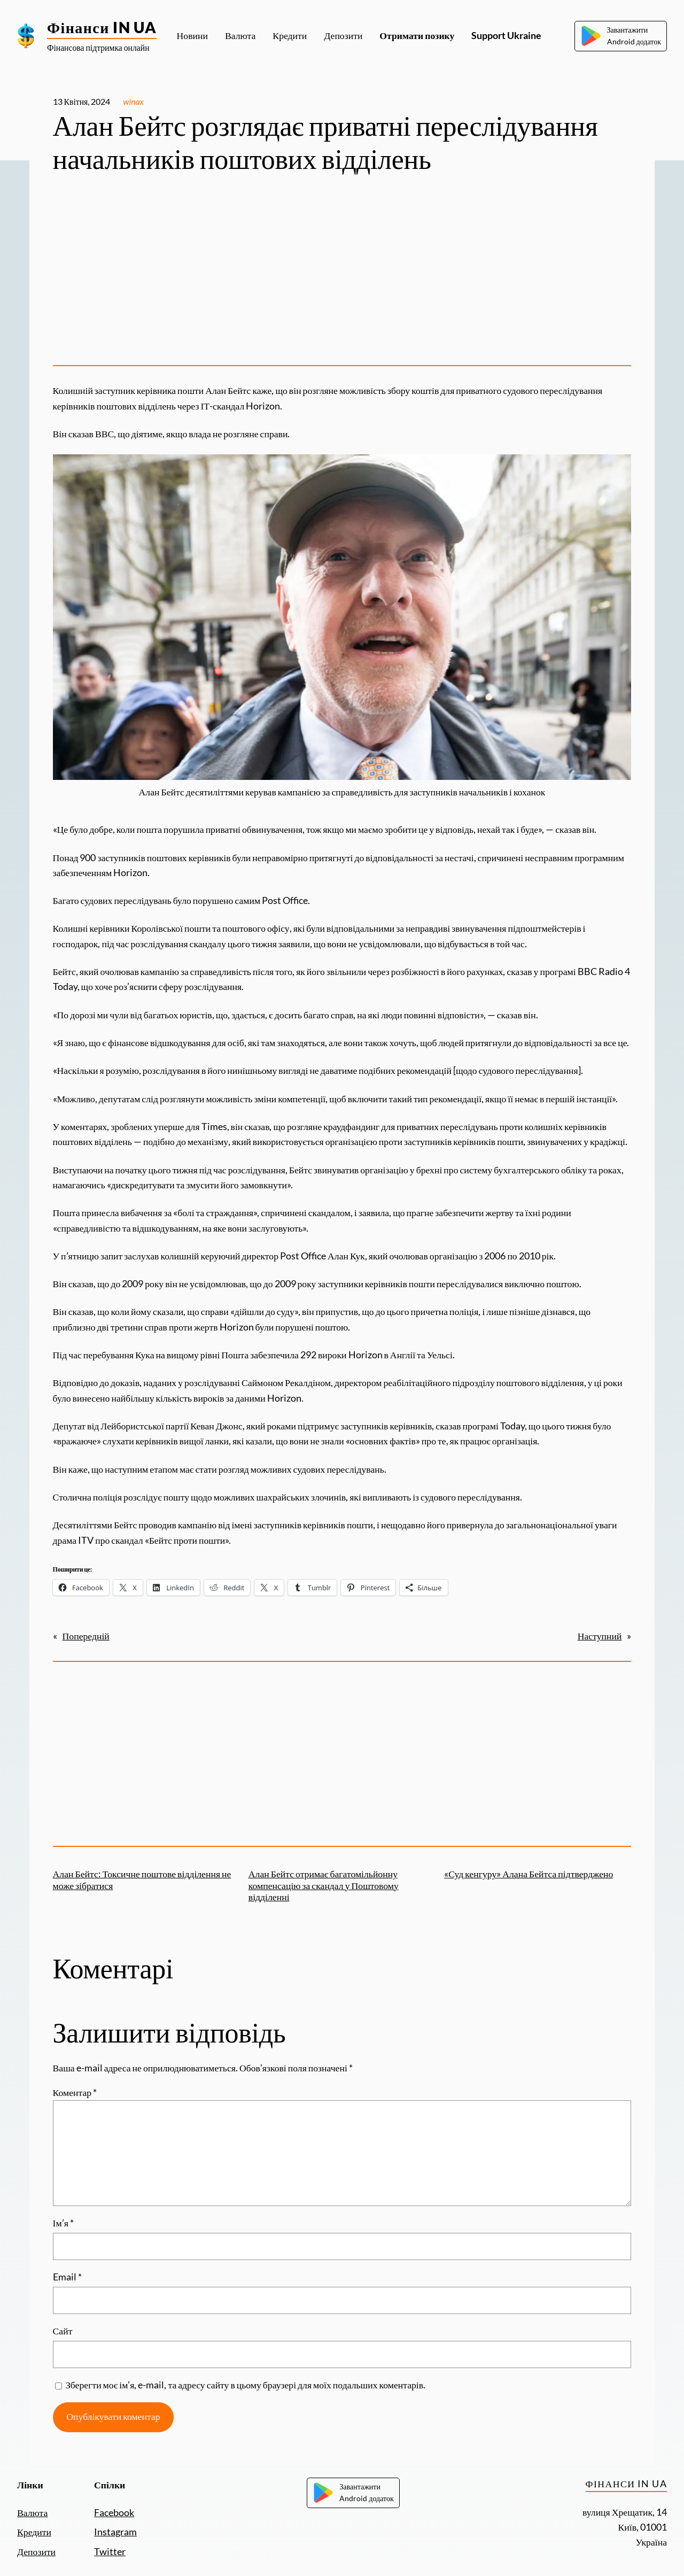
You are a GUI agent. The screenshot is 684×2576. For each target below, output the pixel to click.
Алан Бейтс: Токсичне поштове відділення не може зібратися (142, 1879)
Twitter (110, 2551)
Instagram (115, 2532)
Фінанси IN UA (102, 27)
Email (67, 2277)
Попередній (86, 1636)
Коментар (75, 2092)
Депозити (36, 2551)
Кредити (34, 2532)
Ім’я (63, 2223)
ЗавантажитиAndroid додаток (620, 36)
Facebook (114, 2512)
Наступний (600, 1636)
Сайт (63, 2331)
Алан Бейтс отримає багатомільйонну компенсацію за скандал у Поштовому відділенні (323, 1885)
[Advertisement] (342, 273)
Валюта (32, 2512)
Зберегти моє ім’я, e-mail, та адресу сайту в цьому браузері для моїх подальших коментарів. (245, 2385)
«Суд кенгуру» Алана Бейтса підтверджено (528, 1873)
